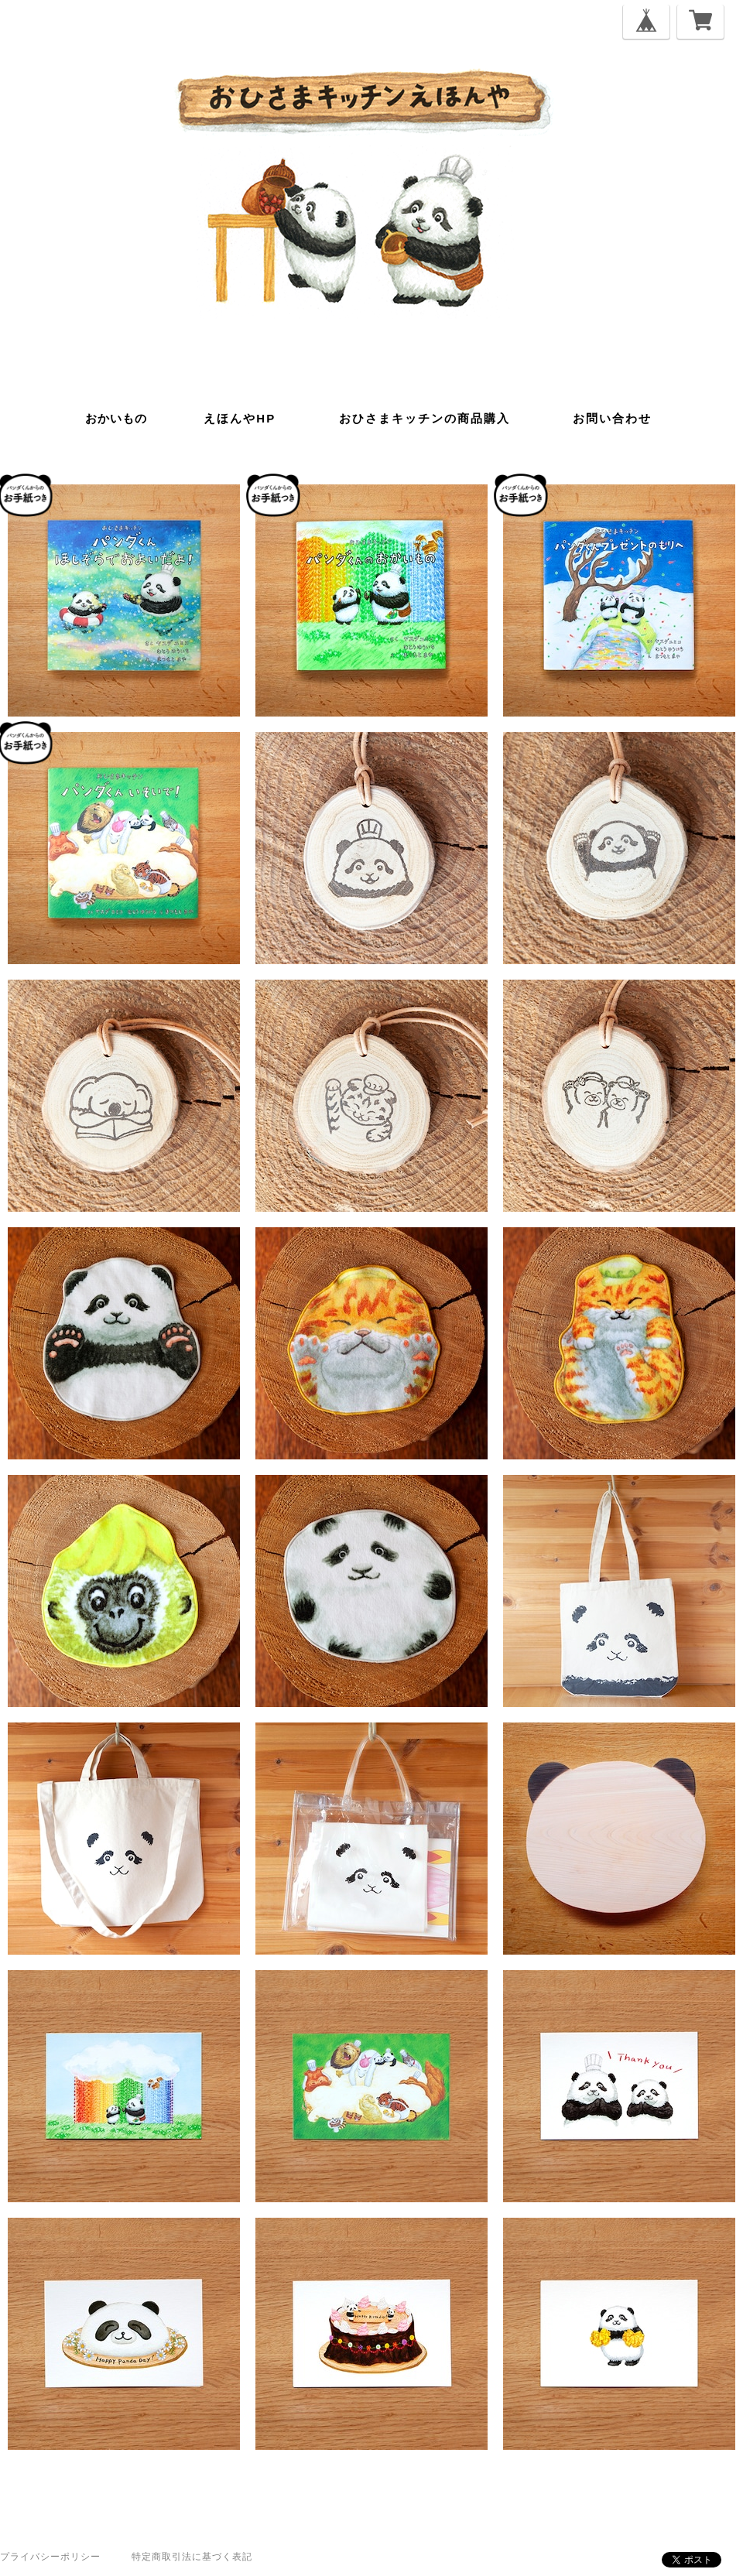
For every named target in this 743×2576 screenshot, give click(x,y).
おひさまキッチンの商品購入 (424, 418)
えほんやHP (240, 418)
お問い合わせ (612, 418)
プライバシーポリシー (50, 2556)
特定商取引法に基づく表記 (192, 2556)
